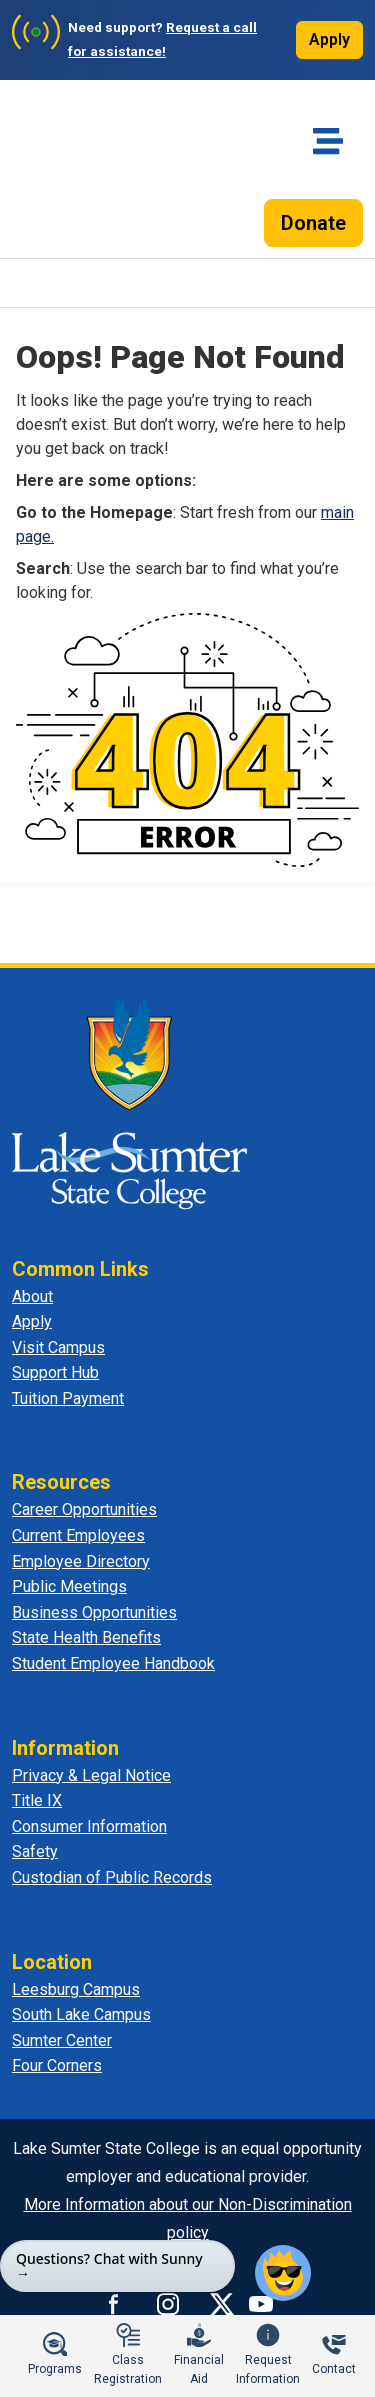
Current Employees (78, 1535)
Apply (329, 39)
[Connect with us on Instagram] (168, 2304)
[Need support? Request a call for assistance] (140, 40)
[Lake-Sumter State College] (81, 177)
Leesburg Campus (76, 1989)
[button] (283, 2273)
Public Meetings (69, 1586)
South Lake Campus (81, 2014)
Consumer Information (89, 1826)
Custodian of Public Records (112, 1877)
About (32, 1296)
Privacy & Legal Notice (91, 1775)
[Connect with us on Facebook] (114, 2304)
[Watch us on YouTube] (261, 2304)
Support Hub (55, 1372)
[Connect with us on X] (222, 2304)
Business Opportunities (94, 1612)
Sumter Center (62, 2040)
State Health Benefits (86, 1637)
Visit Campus (58, 1347)
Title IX (37, 1800)
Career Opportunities (84, 1509)
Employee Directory (81, 1561)
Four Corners (57, 2065)
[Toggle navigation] (328, 141)
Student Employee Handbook (113, 1663)
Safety (35, 1851)
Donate (313, 223)
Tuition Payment (68, 1398)
